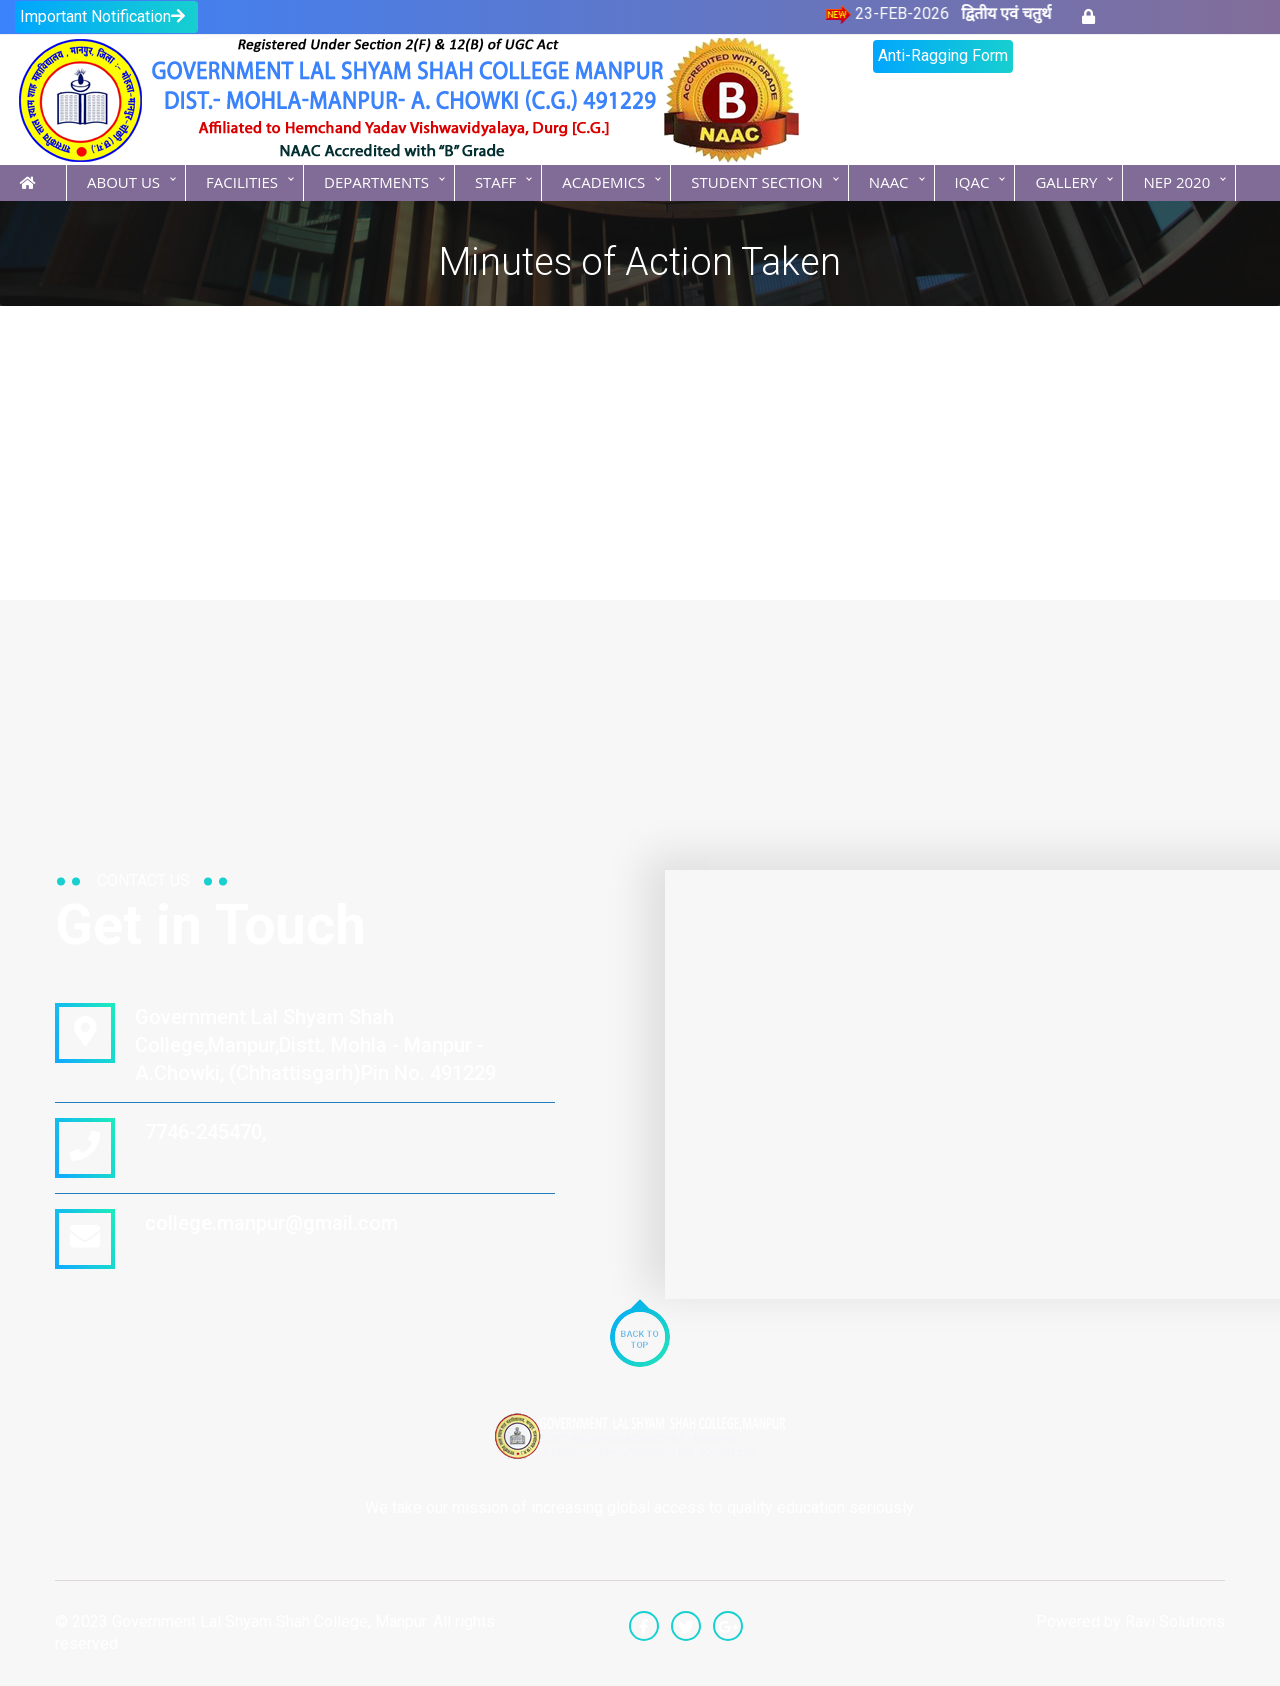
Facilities (242, 182)
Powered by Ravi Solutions (1130, 1621)
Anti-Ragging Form (943, 55)
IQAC (972, 182)
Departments (376, 182)
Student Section (757, 182)
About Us (123, 182)
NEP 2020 (1176, 182)
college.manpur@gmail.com (266, 1223)
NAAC (889, 182)
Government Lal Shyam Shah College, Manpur (269, 1621)
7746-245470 (198, 1132)
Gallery (1066, 182)
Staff (495, 182)
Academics (603, 182)
